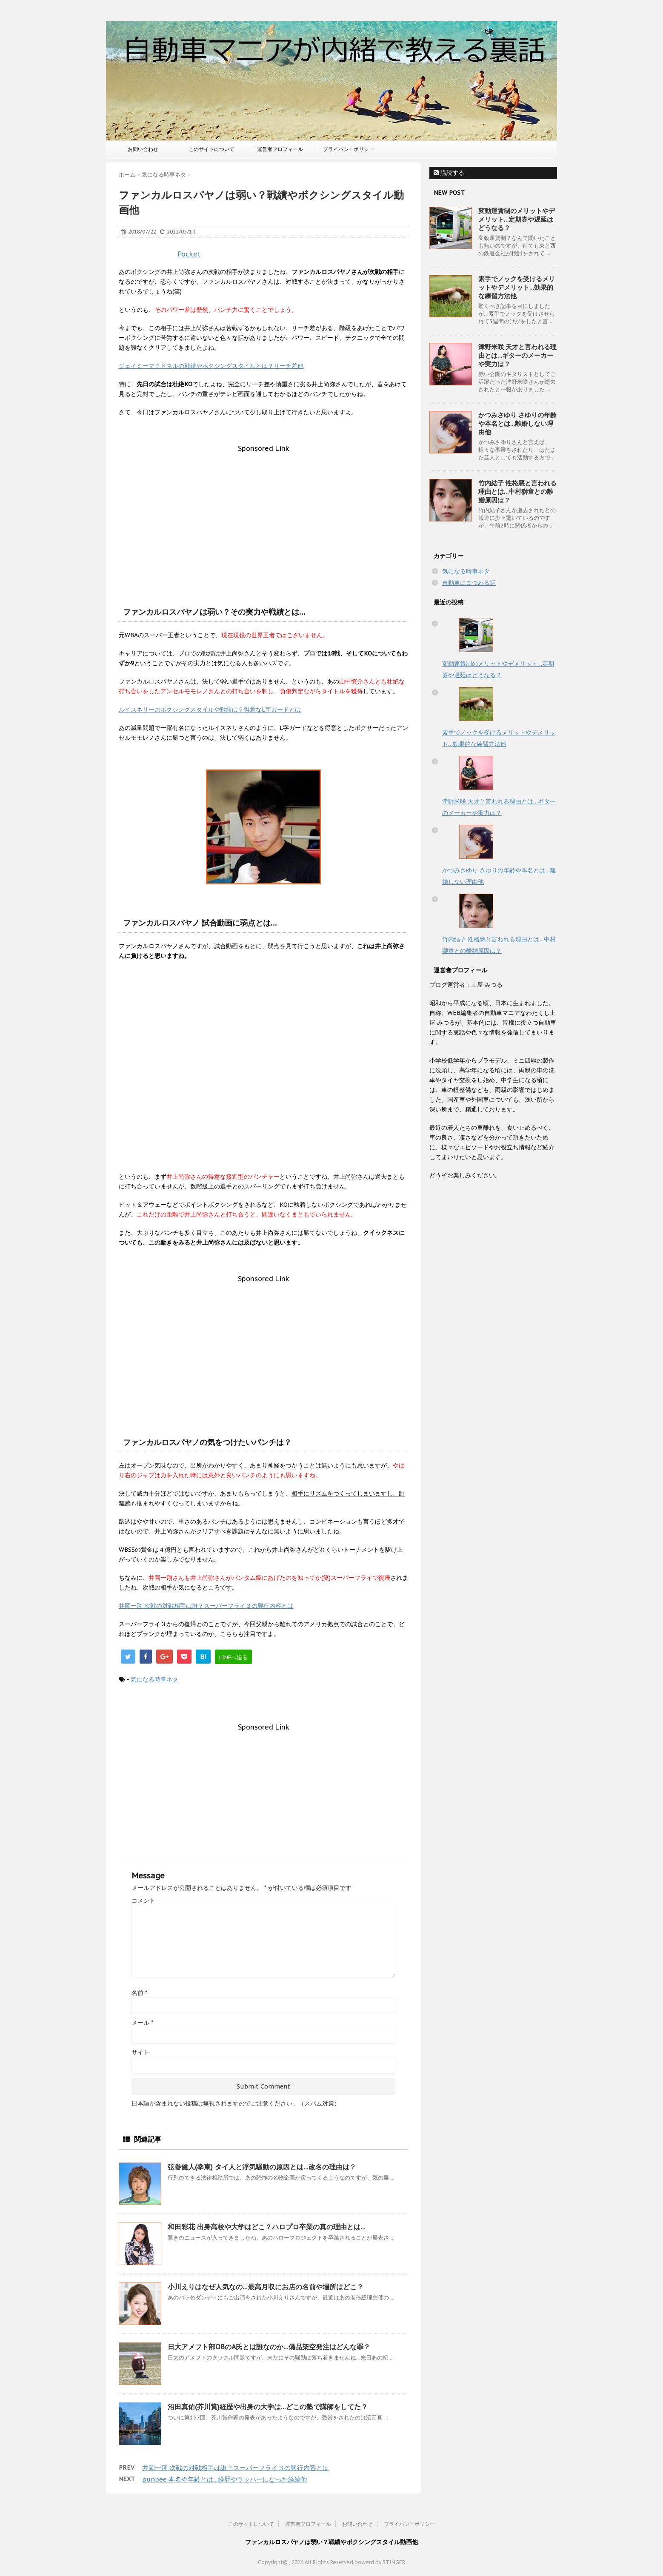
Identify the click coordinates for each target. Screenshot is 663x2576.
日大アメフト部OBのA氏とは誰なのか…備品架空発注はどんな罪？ (269, 2346)
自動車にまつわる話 (469, 583)
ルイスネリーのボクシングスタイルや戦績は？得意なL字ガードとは (210, 709)
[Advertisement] (263, 512)
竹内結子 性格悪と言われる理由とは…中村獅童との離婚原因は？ (517, 491)
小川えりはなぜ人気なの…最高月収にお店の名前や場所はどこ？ (265, 2286)
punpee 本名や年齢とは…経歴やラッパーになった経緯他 (224, 2479)
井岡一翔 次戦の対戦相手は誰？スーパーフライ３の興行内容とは (206, 1606)
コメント (143, 1900)
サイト (140, 2052)
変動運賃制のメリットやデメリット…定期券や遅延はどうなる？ (516, 219)
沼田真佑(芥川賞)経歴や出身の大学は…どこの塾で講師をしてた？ (268, 2406)
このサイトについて (211, 149)
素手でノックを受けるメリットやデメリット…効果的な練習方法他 (516, 287)
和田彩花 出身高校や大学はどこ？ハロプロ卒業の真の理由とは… (267, 2227)
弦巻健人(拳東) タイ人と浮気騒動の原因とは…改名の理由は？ (262, 2167)
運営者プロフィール (280, 149)
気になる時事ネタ (154, 1679)
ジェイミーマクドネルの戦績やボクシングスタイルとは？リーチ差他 (211, 366)
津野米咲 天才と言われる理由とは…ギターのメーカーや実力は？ (517, 355)
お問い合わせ (143, 149)
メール (142, 2022)
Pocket (189, 254)
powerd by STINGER (379, 2562)
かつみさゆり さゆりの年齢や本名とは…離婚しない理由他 (517, 423)
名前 (139, 1993)
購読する (449, 173)
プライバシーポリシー (348, 149)
